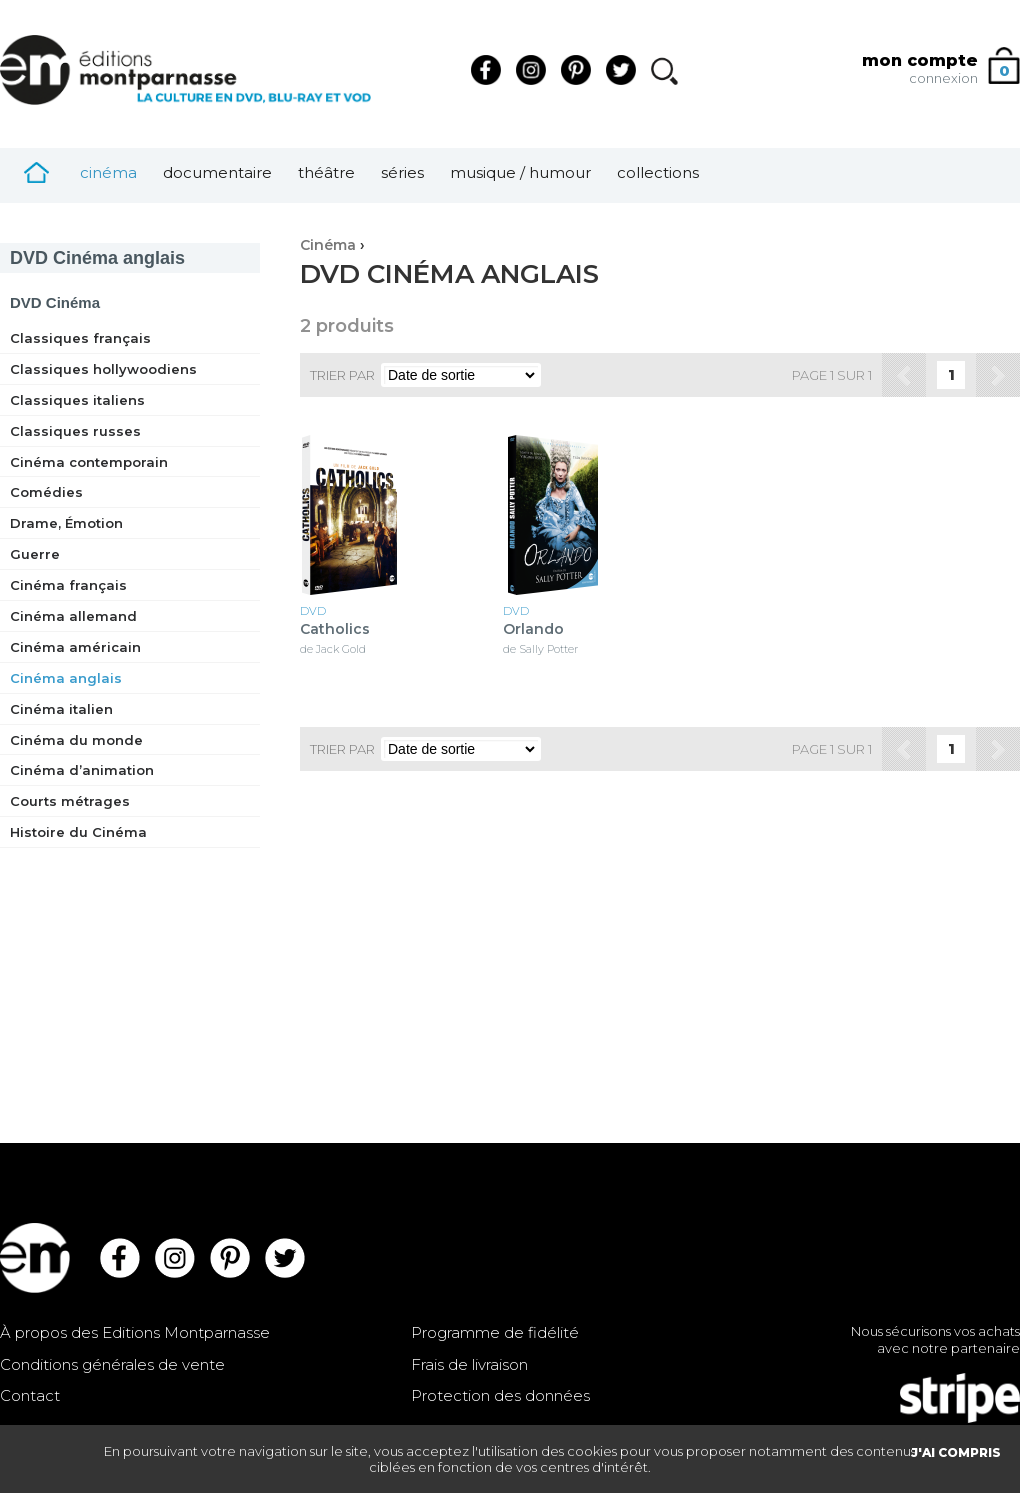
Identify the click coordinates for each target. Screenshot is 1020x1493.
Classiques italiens (77, 400)
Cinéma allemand (73, 616)
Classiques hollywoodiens (103, 369)
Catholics (335, 629)
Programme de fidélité (495, 1332)
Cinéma (108, 172)
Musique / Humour (520, 172)
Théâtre (326, 172)
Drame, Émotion (66, 523)
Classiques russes (75, 431)
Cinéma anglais (97, 258)
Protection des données (500, 1395)
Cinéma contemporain (89, 462)
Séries (402, 172)
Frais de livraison (469, 1364)
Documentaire (217, 172)
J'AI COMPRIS (956, 1452)
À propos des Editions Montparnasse (135, 1332)
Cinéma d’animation (82, 770)
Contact (30, 1395)
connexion (943, 78)
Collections (658, 172)
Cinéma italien (61, 709)
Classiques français (80, 338)
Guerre (35, 554)
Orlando (533, 629)
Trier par (342, 375)
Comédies (46, 492)
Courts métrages (70, 801)
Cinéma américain (75, 647)
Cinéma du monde (76, 740)
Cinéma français (68, 585)
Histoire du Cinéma (78, 832)
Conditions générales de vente (112, 1364)
